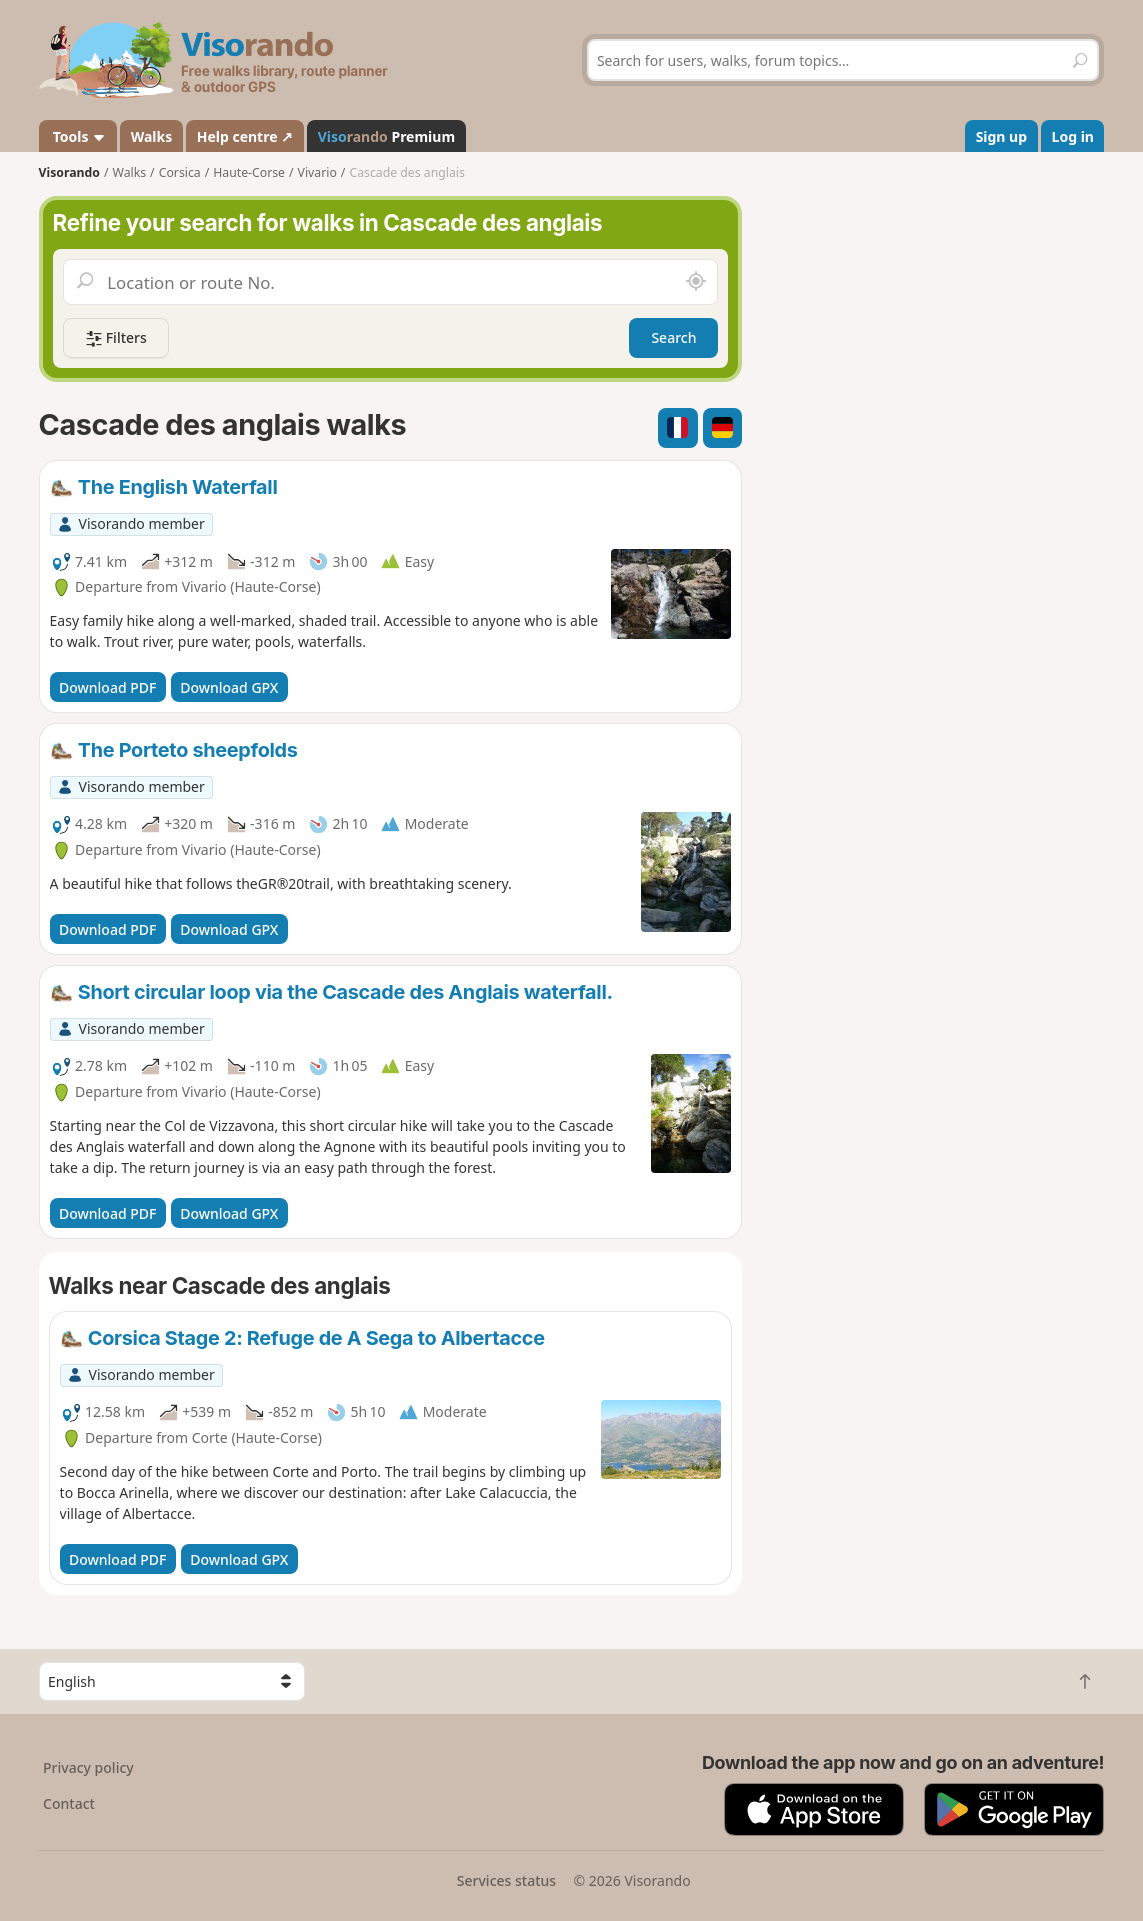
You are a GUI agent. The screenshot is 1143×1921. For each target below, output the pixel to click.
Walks (152, 136)
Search (673, 337)
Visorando (69, 172)
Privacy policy (88, 1767)
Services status (506, 1880)
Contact (69, 1803)
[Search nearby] (696, 282)
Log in (1073, 136)
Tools (77, 136)
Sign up (1001, 136)
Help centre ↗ (245, 136)
